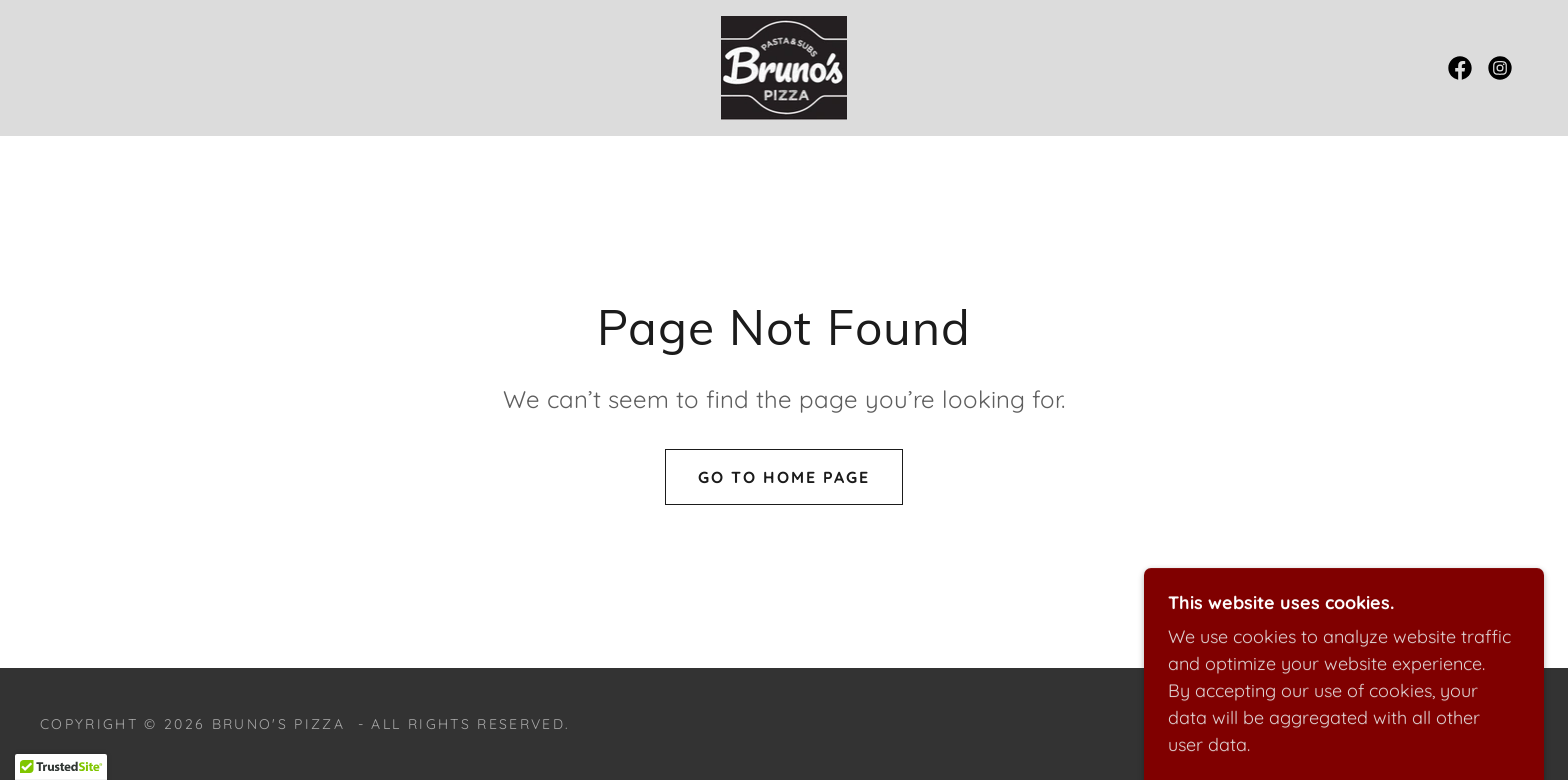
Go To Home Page (784, 477)
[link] (784, 66)
